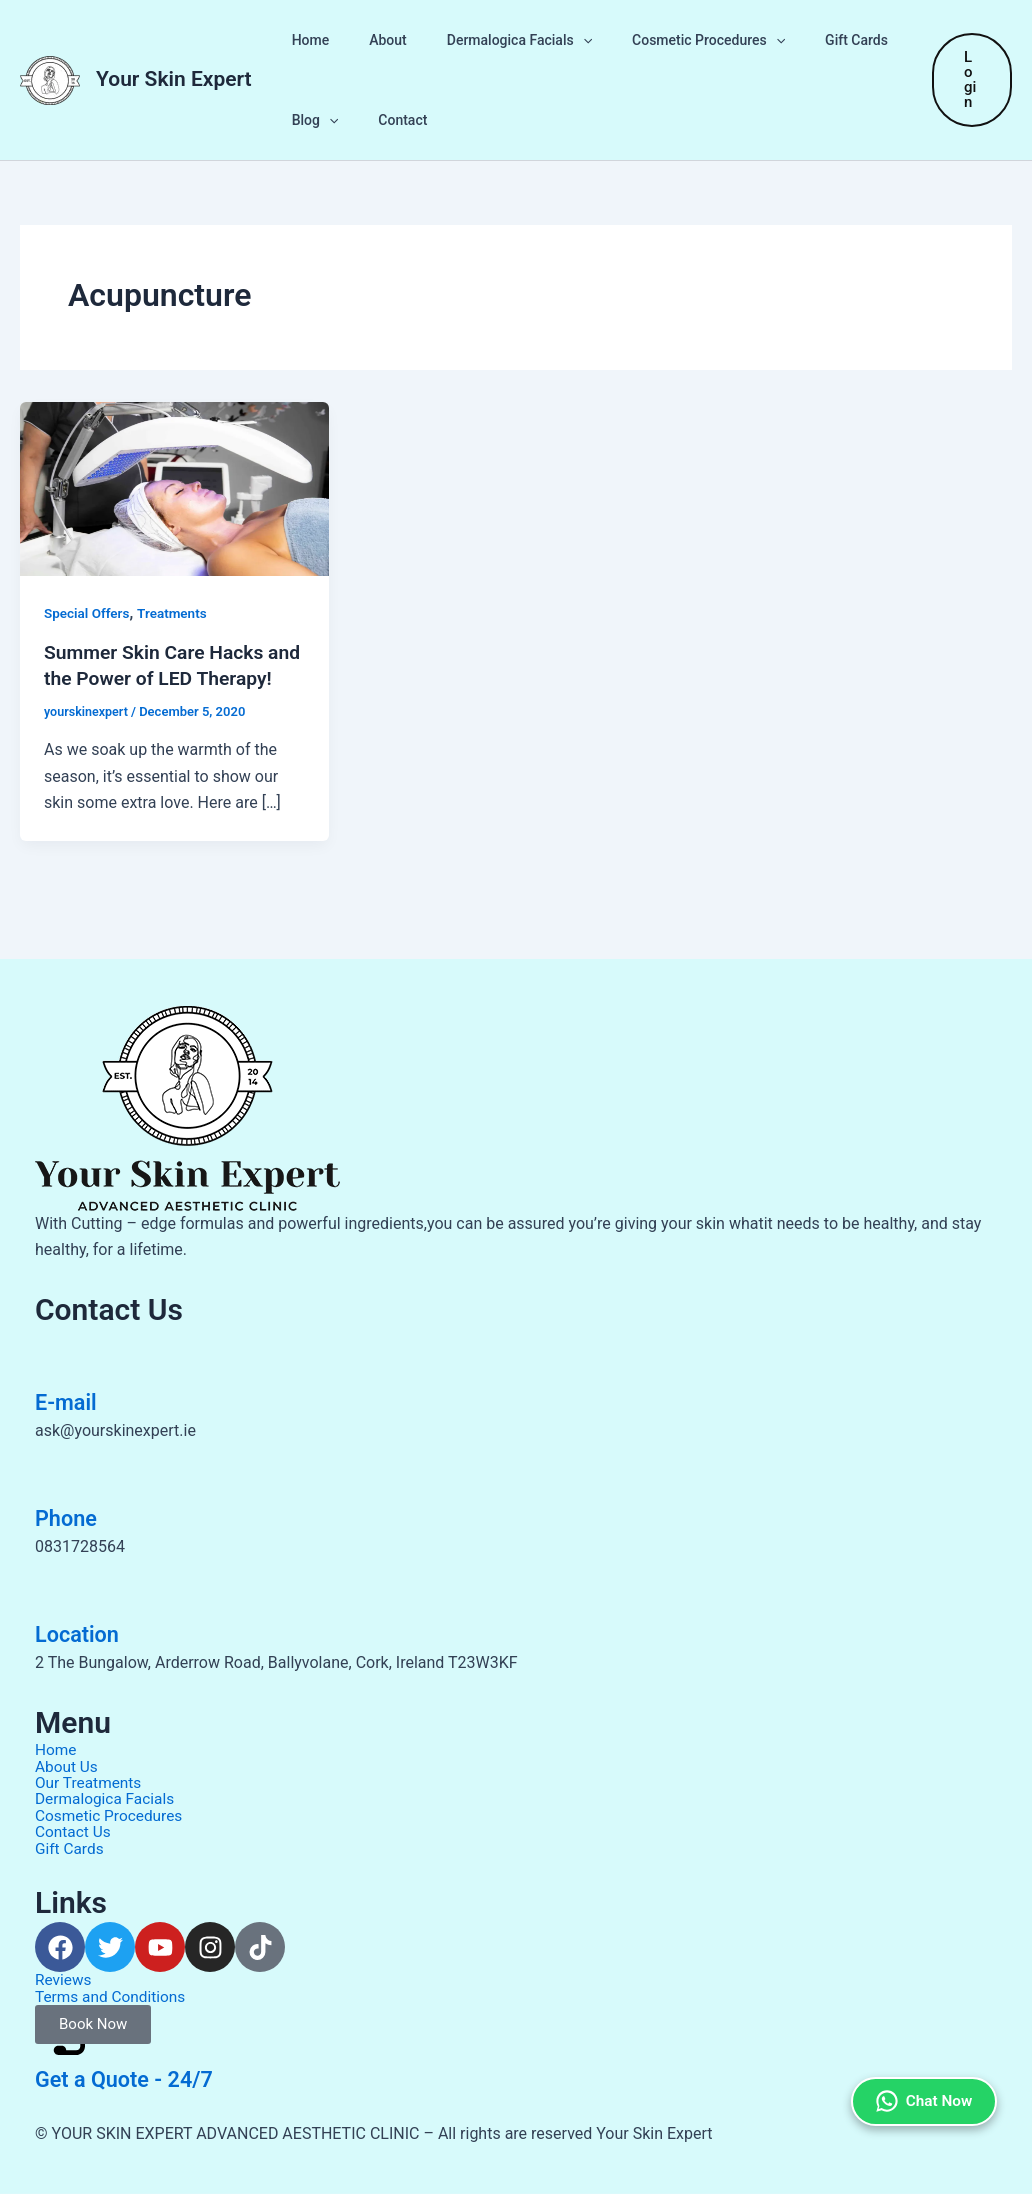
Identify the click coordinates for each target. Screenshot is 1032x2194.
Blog (309, 120)
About (370, 40)
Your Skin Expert (174, 79)
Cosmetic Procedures (666, 40)
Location (81, 1638)
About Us (67, 1769)
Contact (384, 120)
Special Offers (88, 613)
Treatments (176, 613)
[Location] (60, 1590)
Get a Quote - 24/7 (134, 2079)
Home (305, 40)
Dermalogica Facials (489, 40)
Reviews (64, 1980)
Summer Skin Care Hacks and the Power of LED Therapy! (158, 678)
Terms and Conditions (113, 1996)
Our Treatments (90, 1785)
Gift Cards (802, 40)
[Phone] (60, 1474)
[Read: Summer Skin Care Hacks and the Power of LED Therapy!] (174, 487)
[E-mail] (60, 1358)
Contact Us (74, 1833)
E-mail (69, 1406)
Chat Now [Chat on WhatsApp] (920, 2059)
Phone (69, 1522)
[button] (553, 40)
